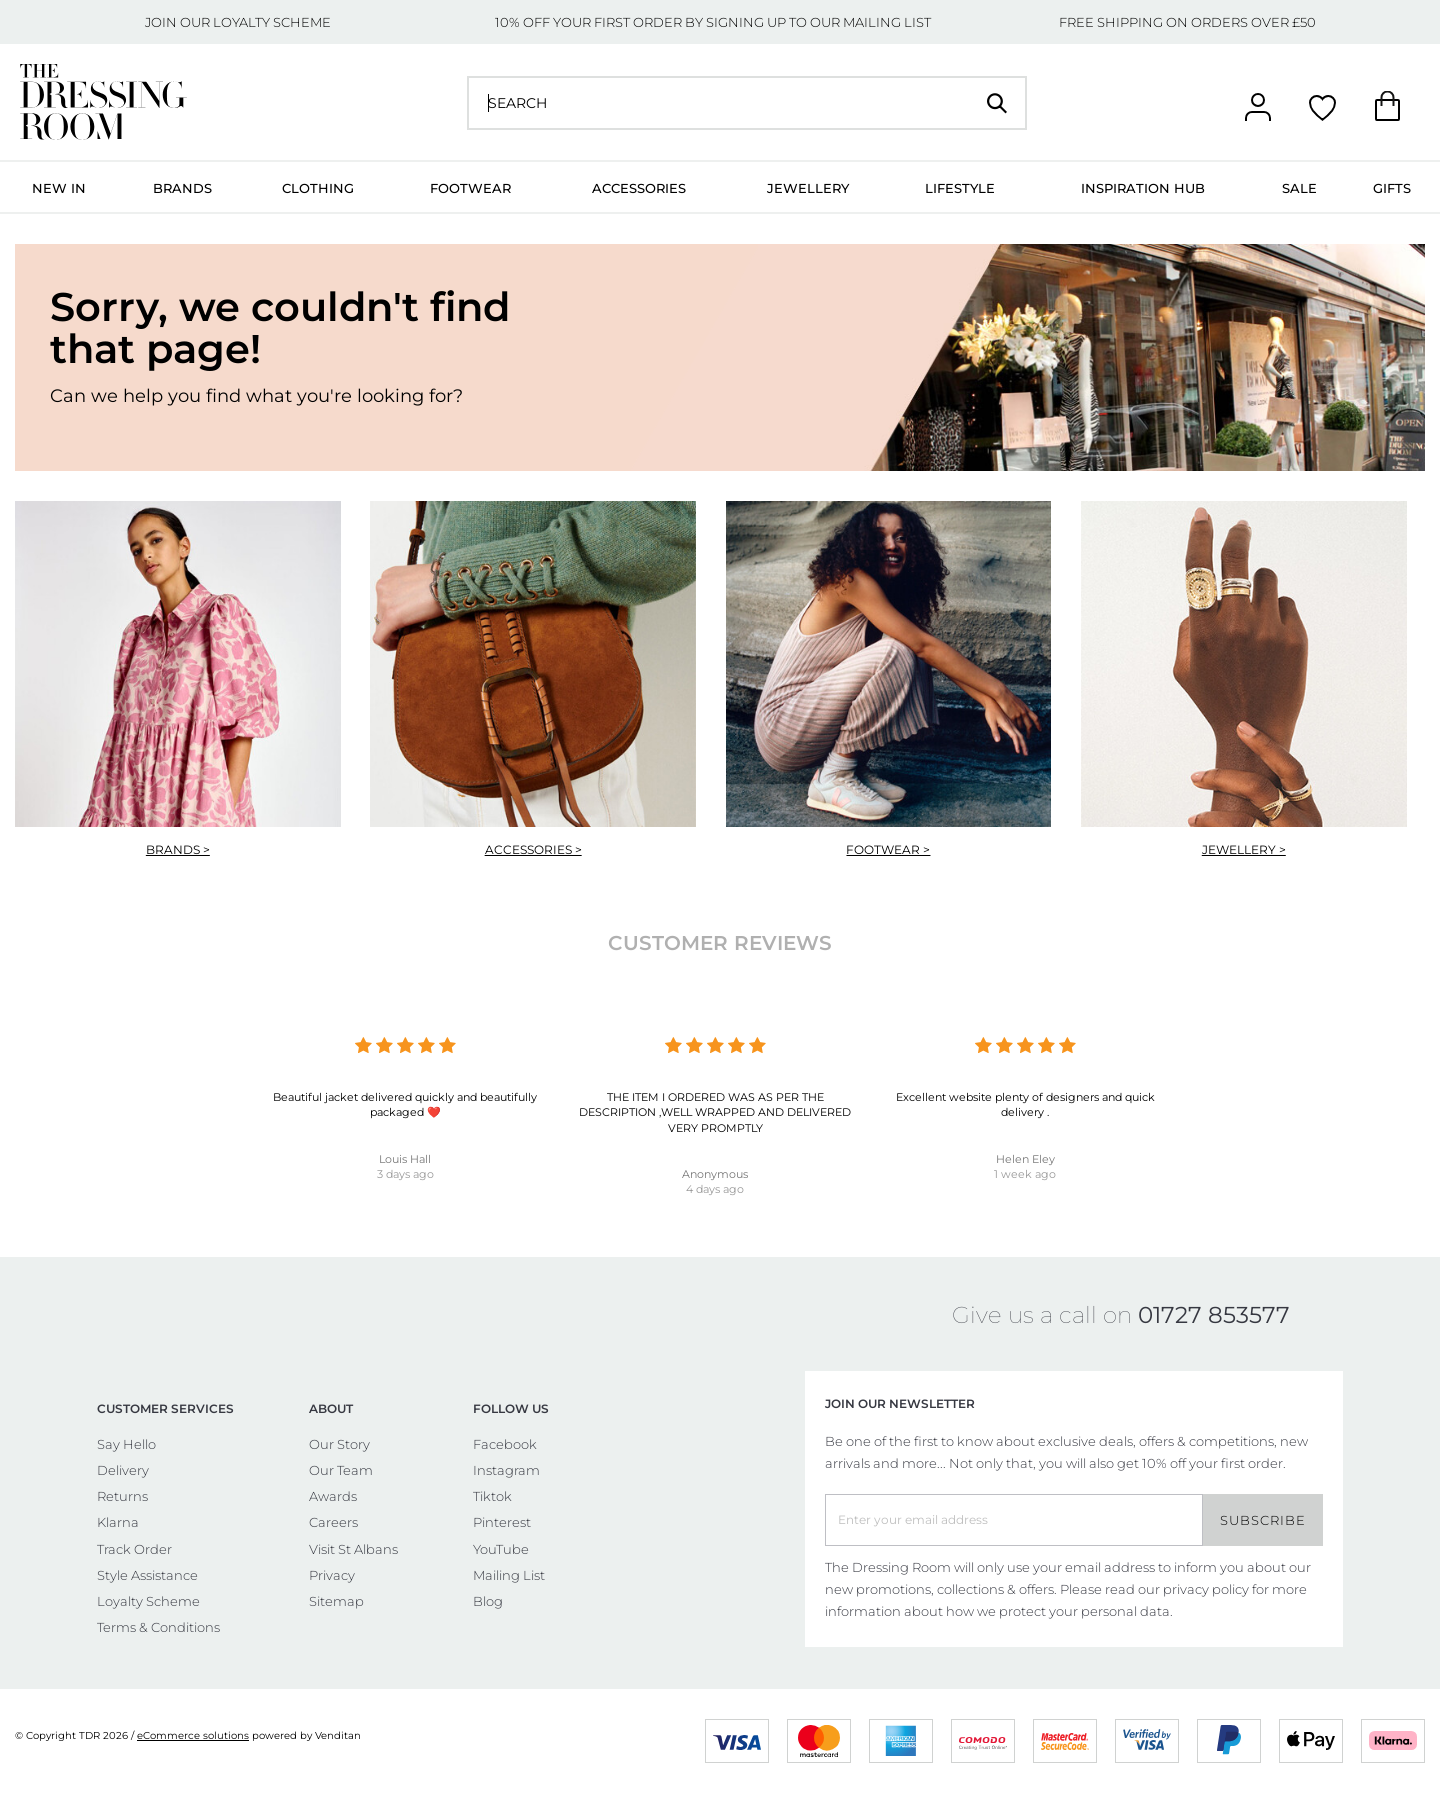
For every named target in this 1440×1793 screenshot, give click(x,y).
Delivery (123, 1470)
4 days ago (715, 1189)
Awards (333, 1496)
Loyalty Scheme (148, 1601)
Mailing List (509, 1575)
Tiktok (492, 1496)
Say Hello (126, 1444)
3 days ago (405, 1174)
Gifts (1392, 188)
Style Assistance (147, 1575)
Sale (1299, 188)
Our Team (341, 1470)
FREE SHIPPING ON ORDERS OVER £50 (1187, 22)
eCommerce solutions (193, 1735)
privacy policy (1206, 1589)
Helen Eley (1025, 1159)
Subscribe (1263, 1520)
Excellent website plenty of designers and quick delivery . (1025, 1104)
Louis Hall (405, 1159)
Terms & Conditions (158, 1627)
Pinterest (502, 1522)
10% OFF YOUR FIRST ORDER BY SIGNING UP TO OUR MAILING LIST (713, 22)
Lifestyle (960, 188)
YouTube (501, 1549)
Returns (122, 1496)
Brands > (178, 849)
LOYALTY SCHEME (272, 22)
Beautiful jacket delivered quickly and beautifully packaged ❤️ (405, 1104)
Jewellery (808, 188)
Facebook (505, 1444)
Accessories (639, 188)
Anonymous (715, 1174)
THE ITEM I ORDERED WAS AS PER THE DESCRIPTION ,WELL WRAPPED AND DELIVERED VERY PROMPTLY (715, 1112)
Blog (488, 1601)
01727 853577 (1214, 1315)
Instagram (506, 1470)
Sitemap (336, 1601)
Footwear (470, 188)
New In (59, 188)
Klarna (118, 1522)
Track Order (134, 1549)
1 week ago (1025, 1174)
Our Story (339, 1444)
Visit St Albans (353, 1549)
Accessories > (533, 849)
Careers (333, 1522)
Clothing (318, 188)
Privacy (332, 1575)
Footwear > (888, 849)
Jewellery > (1244, 849)
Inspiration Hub (1143, 188)
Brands (182, 188)
